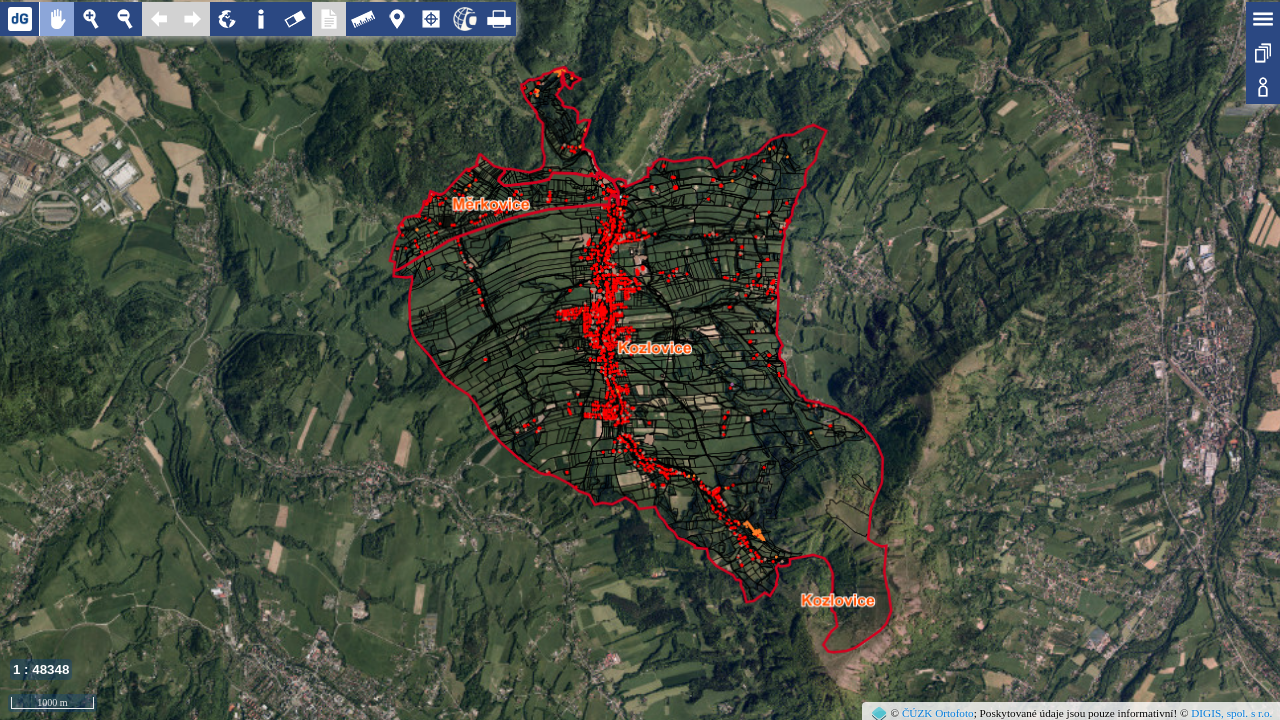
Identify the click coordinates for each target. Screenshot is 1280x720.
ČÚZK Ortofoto (938, 713)
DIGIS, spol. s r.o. (1231, 713)
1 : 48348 (41, 669)
